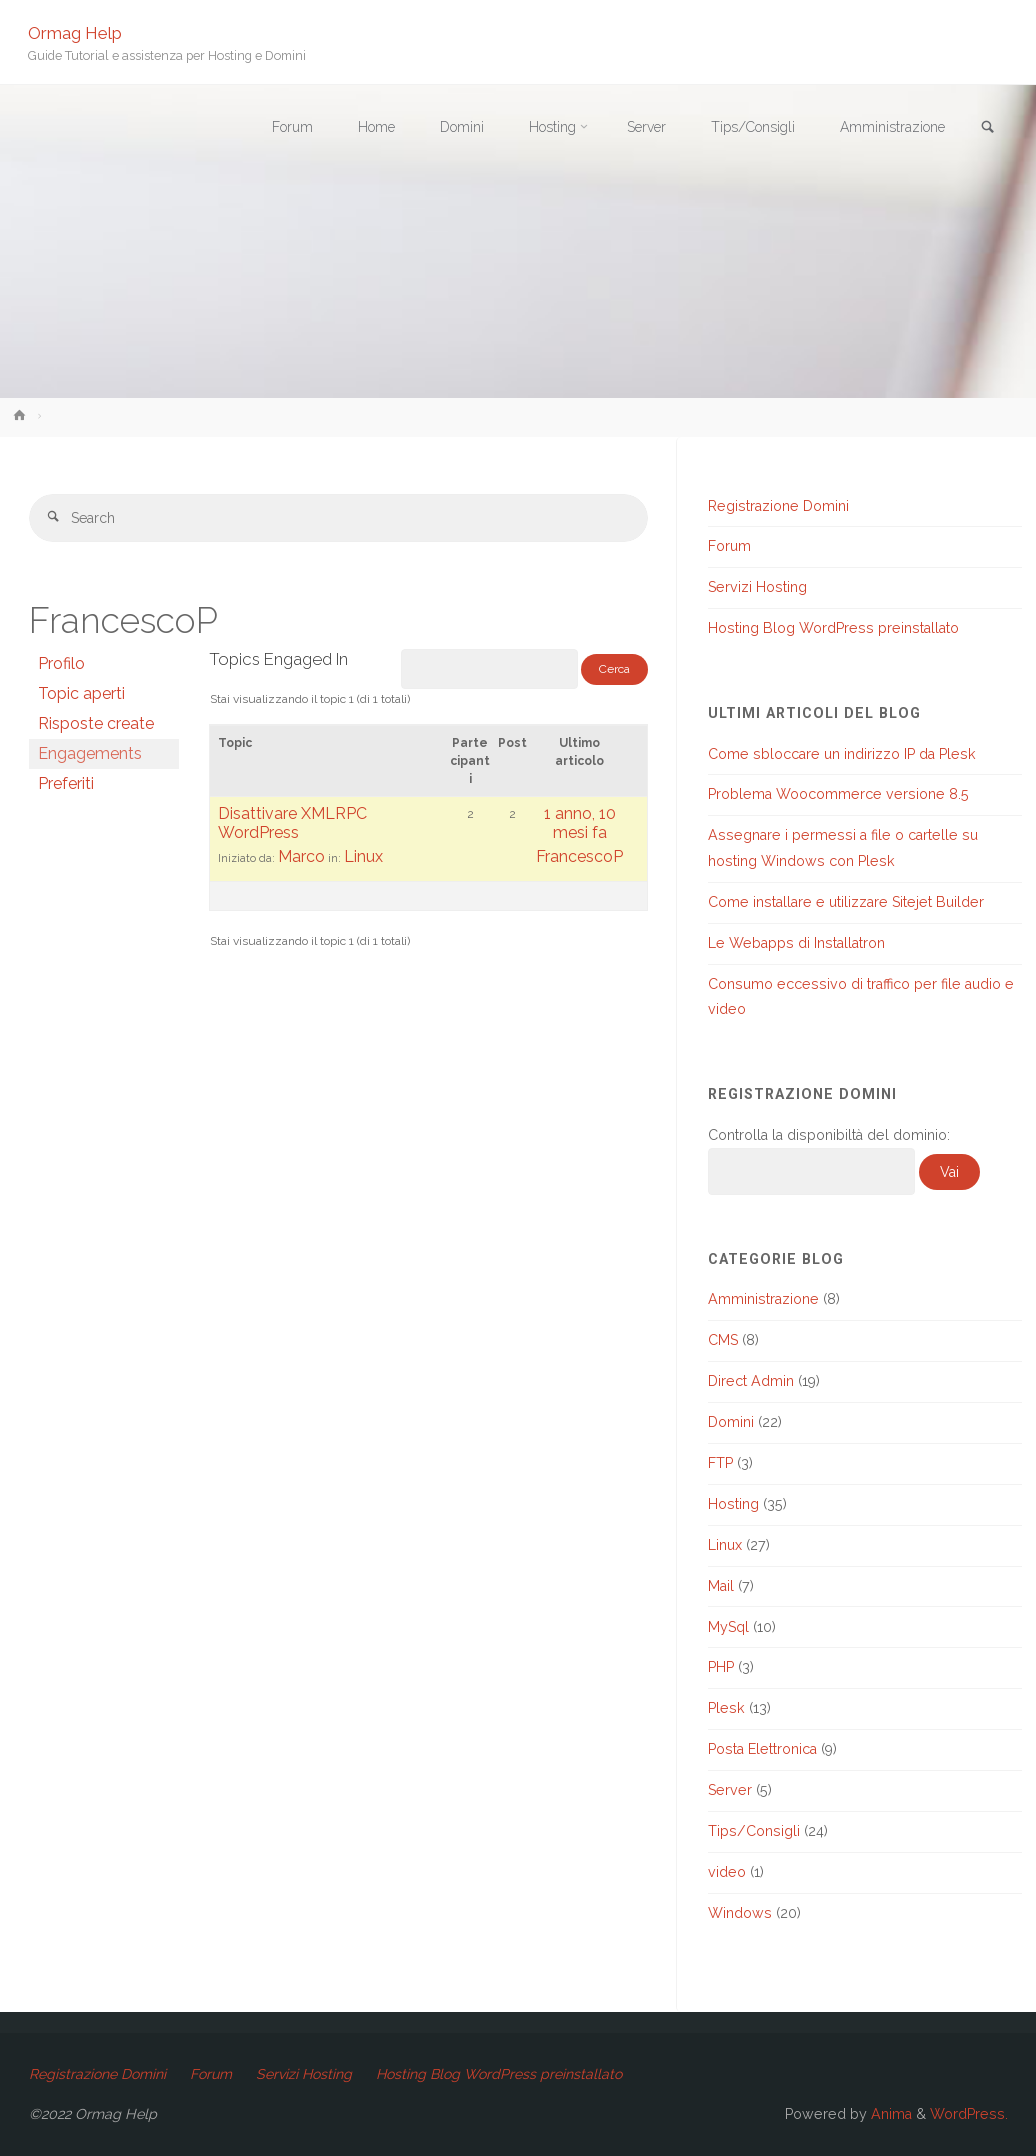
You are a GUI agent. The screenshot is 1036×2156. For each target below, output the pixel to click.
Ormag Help (76, 32)
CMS (723, 1340)
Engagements (90, 754)
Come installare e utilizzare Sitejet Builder (846, 902)
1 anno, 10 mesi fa (580, 824)
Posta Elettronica (762, 1749)
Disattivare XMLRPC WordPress (292, 824)
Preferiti (66, 784)
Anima (889, 2114)
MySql (728, 1627)
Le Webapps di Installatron (796, 943)
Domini (731, 1422)
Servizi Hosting (757, 587)
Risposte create (96, 724)
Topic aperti (81, 694)
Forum (729, 546)
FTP (720, 1463)
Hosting (733, 1504)
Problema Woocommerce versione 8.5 (838, 794)
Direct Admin (751, 1381)
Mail (721, 1586)
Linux (363, 857)
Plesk (726, 1708)
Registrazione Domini (778, 506)
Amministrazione (763, 1299)
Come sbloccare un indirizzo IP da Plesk (842, 754)
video (727, 1872)
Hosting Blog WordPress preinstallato (833, 628)
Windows (740, 1913)
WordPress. (969, 2114)
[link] (987, 128)
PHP (721, 1667)
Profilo (61, 664)
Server (730, 1790)
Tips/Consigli (754, 1831)
